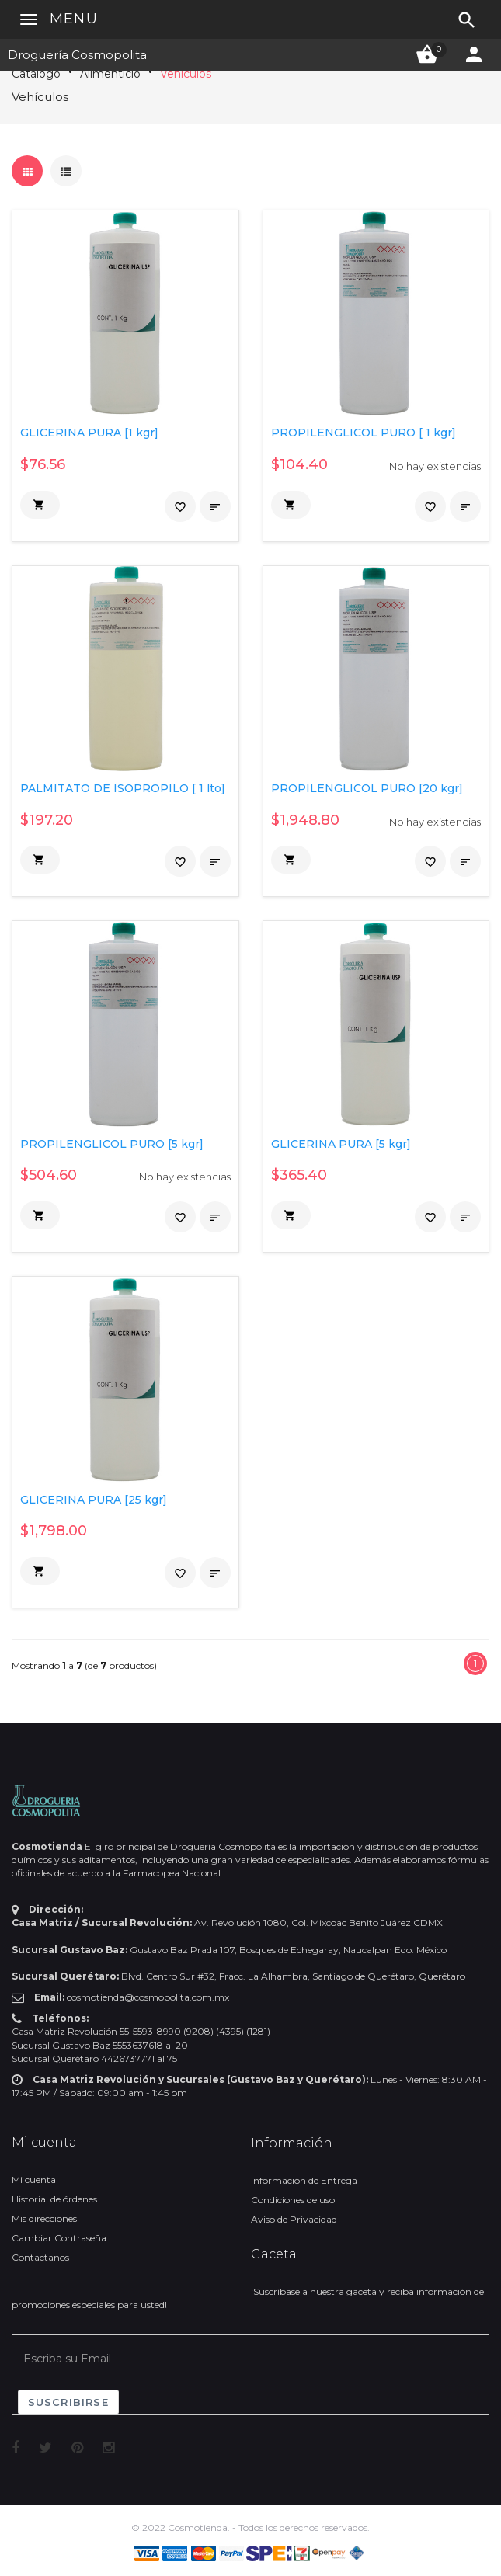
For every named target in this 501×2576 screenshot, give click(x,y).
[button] (40, 505)
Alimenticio (110, 74)
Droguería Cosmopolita (77, 54)
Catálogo (36, 74)
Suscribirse (68, 2402)
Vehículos (185, 74)
